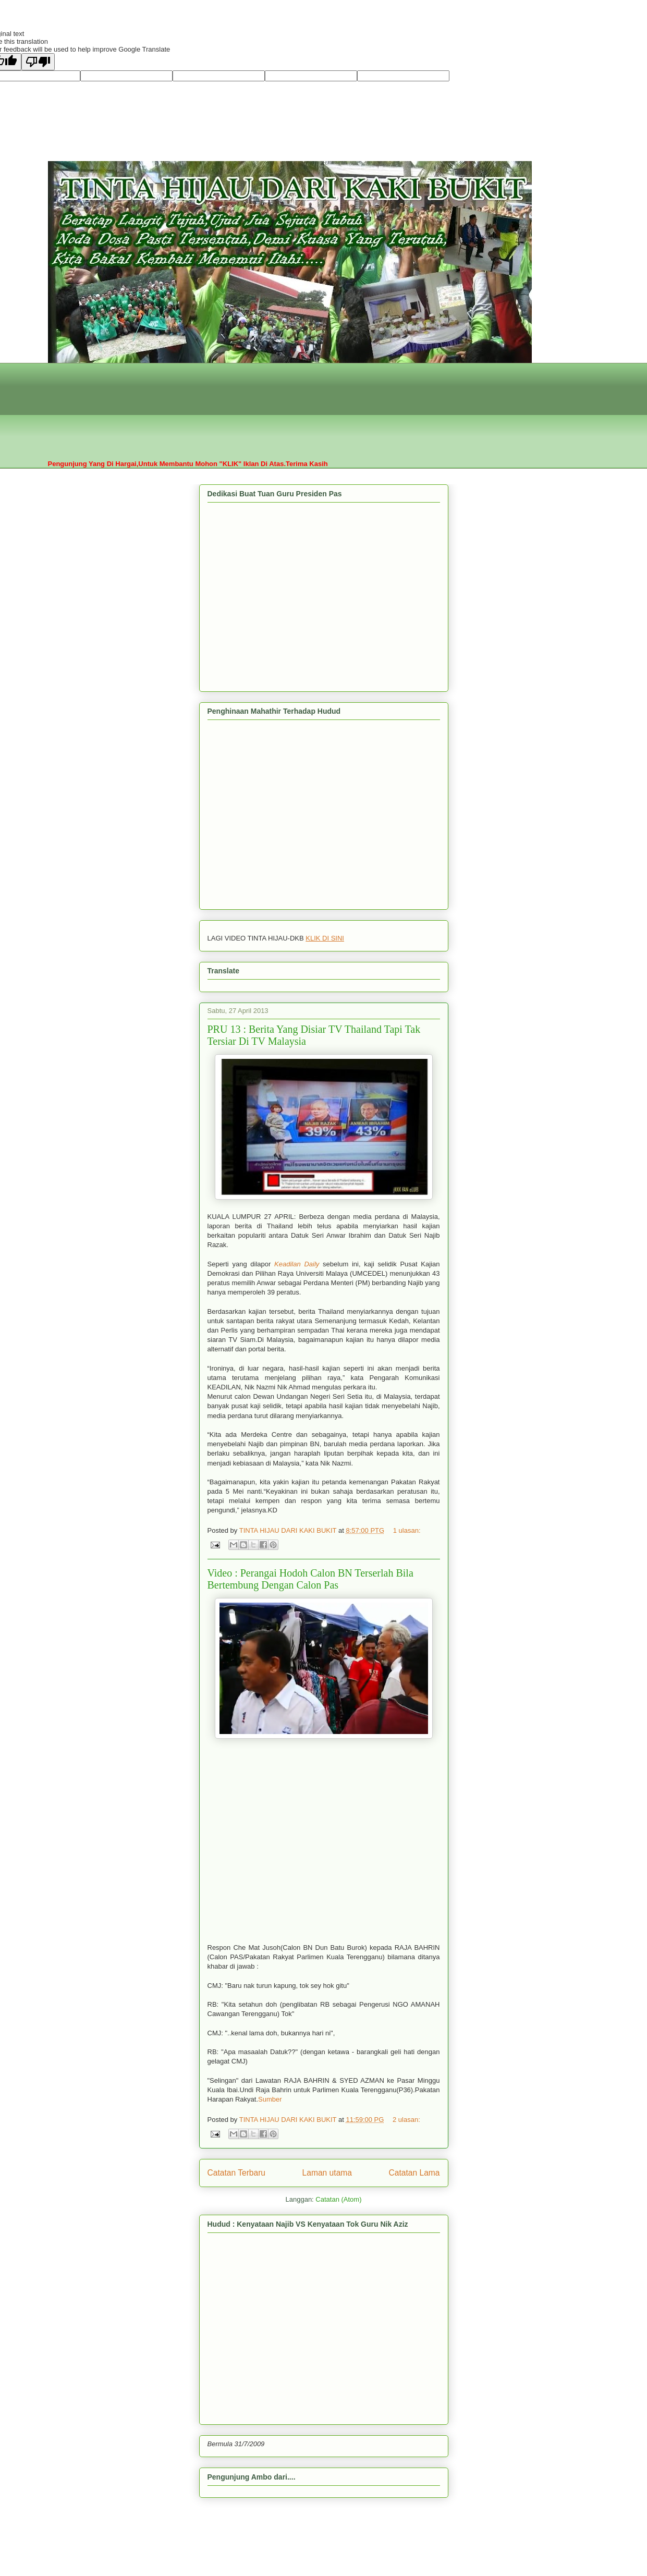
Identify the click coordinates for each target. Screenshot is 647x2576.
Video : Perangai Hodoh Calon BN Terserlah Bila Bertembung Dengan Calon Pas (310, 1579)
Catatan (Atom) (338, 2199)
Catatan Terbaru (236, 2172)
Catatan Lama (414, 2172)
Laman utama (327, 2172)
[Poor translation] (38, 61)
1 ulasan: (407, 1530)
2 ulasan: (406, 2119)
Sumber (270, 2099)
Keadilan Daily (296, 1264)
